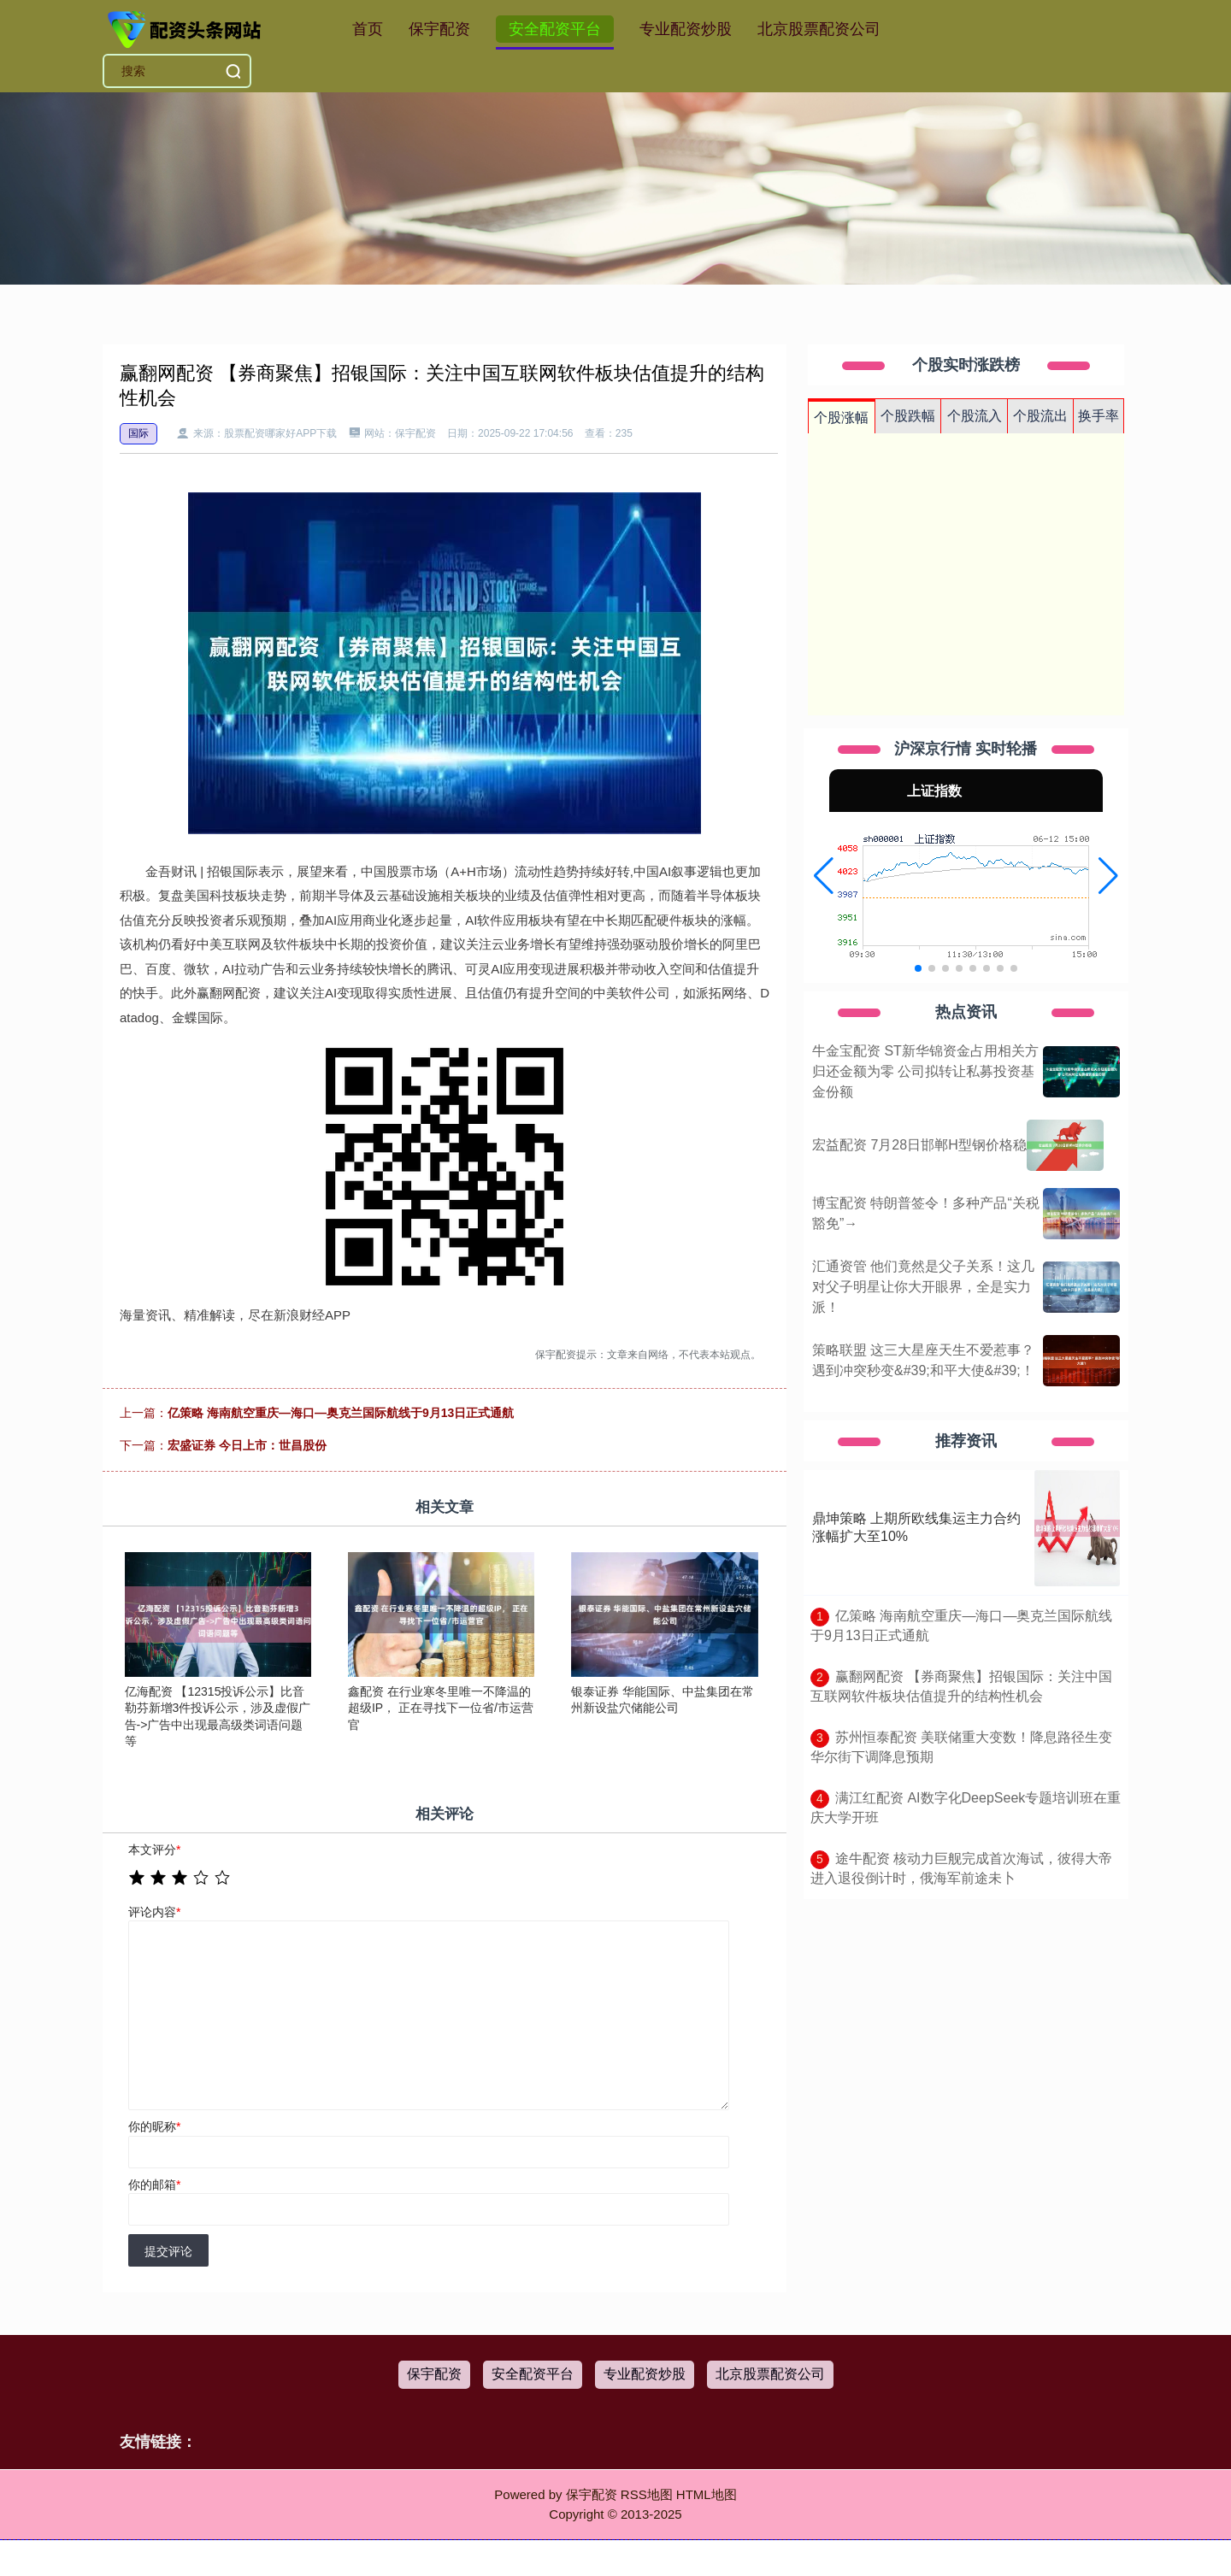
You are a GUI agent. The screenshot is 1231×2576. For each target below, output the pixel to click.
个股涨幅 (841, 417)
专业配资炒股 (685, 29)
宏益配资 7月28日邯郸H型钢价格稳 (919, 1145)
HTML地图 (706, 2494)
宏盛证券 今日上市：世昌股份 (247, 1445)
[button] (823, 876)
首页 (367, 29)
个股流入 (974, 416)
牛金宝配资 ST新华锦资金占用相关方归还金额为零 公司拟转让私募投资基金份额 (925, 1071)
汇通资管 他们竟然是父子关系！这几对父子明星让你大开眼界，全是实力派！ (923, 1286)
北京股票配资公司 (819, 29)
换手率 (1098, 416)
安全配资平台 (555, 29)
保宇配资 (439, 29)
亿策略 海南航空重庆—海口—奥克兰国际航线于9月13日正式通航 (341, 1413)
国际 (138, 433)
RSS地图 (647, 2494)
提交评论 (168, 2251)
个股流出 (1040, 416)
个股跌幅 (908, 416)
